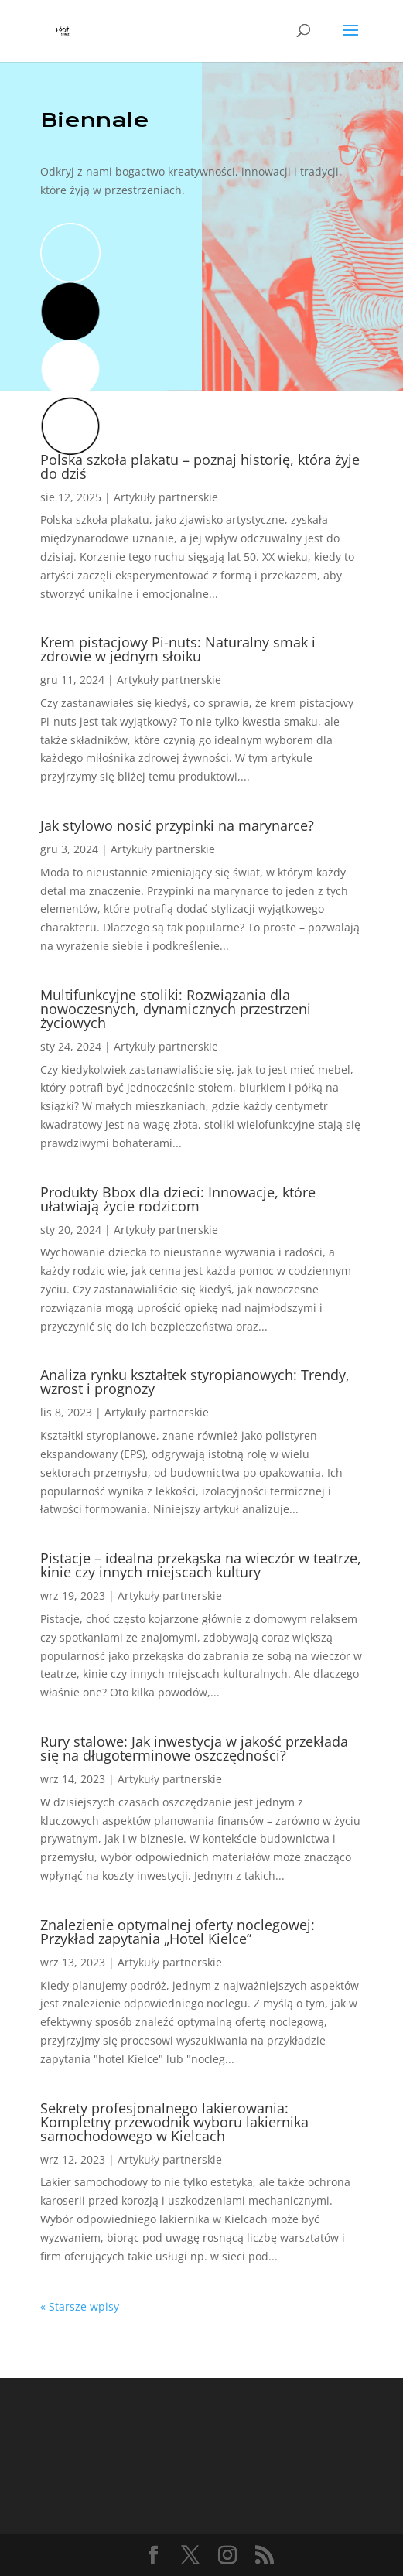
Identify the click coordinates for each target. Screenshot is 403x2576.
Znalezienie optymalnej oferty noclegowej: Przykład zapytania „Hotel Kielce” (177, 1931)
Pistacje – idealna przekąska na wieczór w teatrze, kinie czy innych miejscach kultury (200, 1565)
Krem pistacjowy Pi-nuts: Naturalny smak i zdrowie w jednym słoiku (178, 649)
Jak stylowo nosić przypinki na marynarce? (177, 825)
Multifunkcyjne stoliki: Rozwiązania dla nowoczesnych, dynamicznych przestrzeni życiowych (175, 1009)
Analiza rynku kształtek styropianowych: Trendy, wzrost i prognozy (195, 1381)
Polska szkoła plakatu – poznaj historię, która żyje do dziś (200, 466)
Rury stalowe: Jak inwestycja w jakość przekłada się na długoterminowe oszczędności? (194, 1748)
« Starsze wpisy (79, 2306)
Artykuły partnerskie (166, 497)
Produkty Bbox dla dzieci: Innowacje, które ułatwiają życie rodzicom (178, 1199)
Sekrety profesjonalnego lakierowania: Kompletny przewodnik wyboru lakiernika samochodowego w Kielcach (174, 2122)
